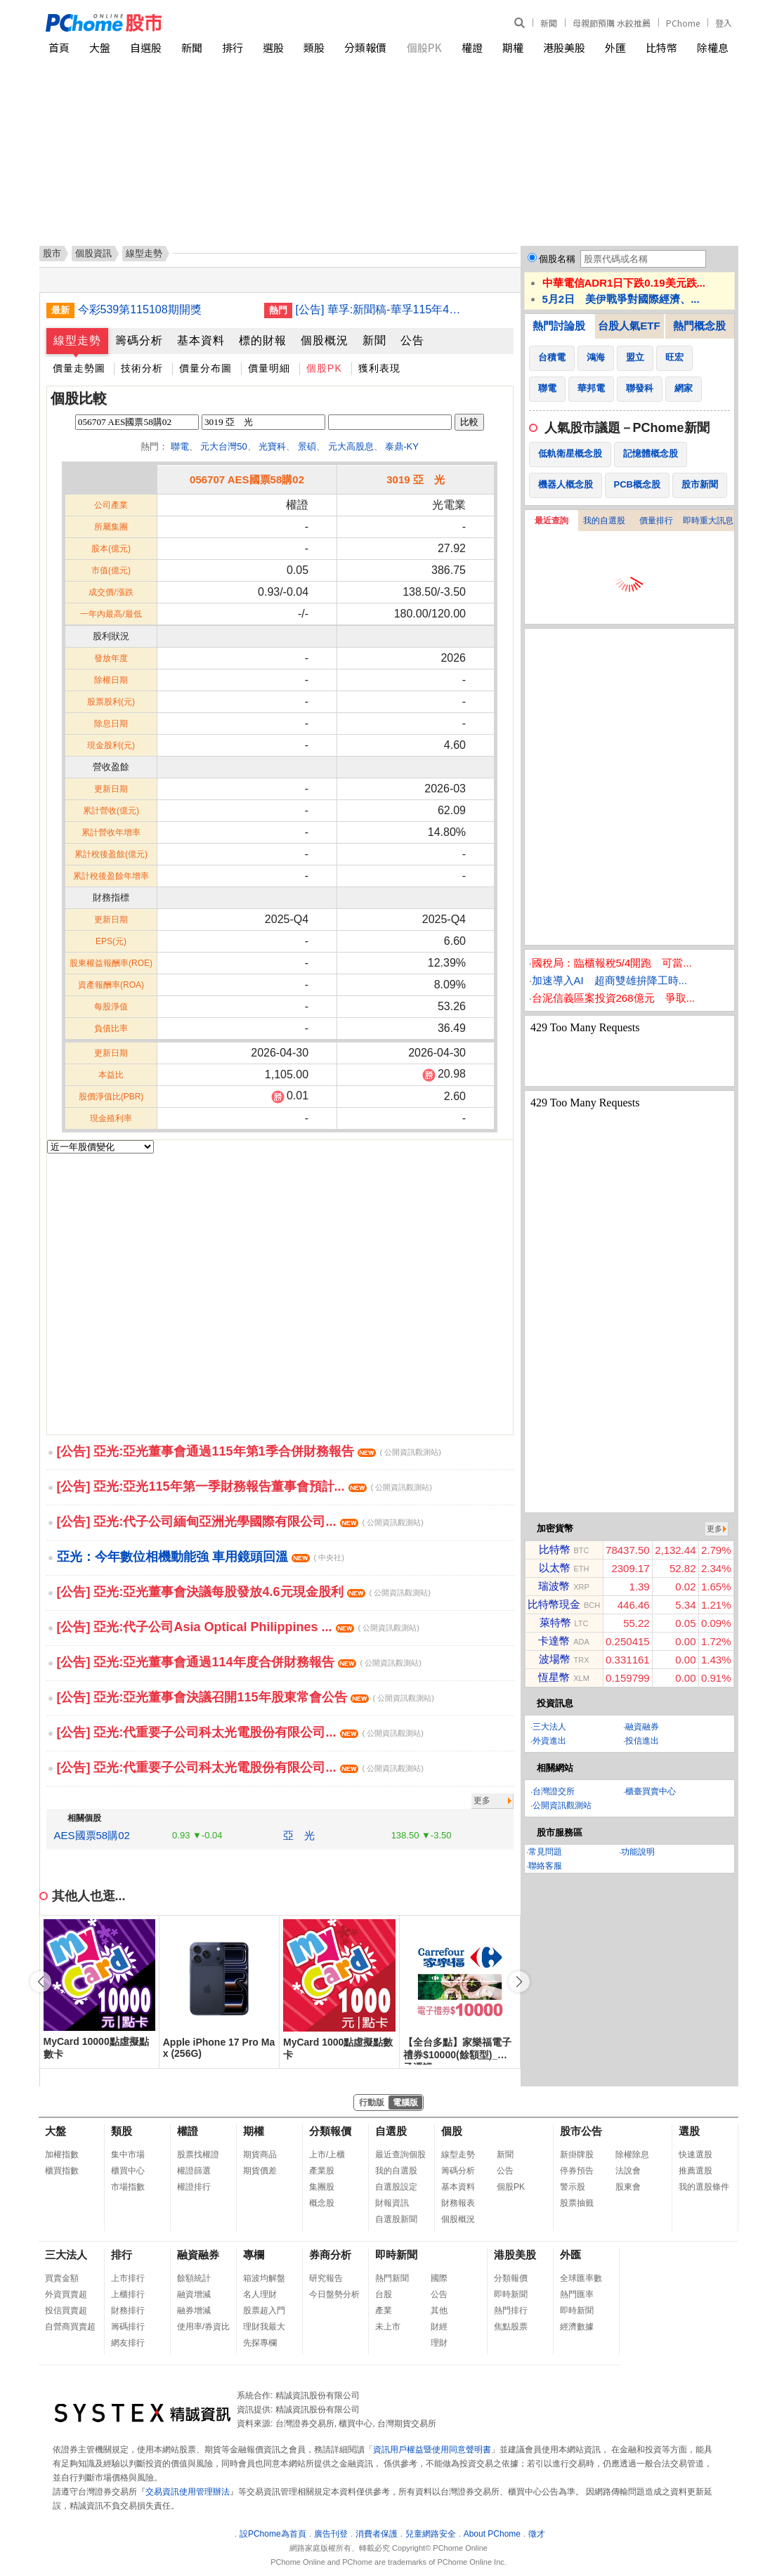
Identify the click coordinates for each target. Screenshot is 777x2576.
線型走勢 (77, 340)
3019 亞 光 (415, 479)
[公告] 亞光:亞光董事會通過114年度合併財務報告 (239, 1662)
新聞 (548, 23)
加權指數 (62, 2154)
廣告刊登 (331, 2534)
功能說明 (638, 1852)
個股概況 (324, 340)
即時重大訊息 (708, 520)
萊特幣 (555, 1622)
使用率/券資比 (203, 2327)
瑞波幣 (554, 1586)
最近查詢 (551, 520)
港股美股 (564, 47)
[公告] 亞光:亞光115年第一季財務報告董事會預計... (244, 1486)
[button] (519, 1981)
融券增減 (194, 2310)
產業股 (321, 2171)
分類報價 (365, 47)
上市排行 (128, 2278)
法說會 (628, 2171)
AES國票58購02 (92, 1835)
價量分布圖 (205, 368)
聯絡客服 (545, 1866)
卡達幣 (554, 1641)
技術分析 (142, 368)
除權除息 (632, 2154)
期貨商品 (260, 2154)
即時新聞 (396, 2255)
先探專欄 (260, 2343)
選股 (273, 47)
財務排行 (128, 2310)
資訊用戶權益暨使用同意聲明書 (432, 2449)
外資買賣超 (66, 2294)
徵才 (536, 2534)
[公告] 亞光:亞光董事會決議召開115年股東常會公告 (245, 1697)
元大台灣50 (223, 446)
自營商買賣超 (70, 2327)
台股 (383, 2294)
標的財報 (263, 340)
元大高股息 (351, 446)
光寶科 (272, 446)
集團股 (321, 2187)
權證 (472, 47)
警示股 (572, 2187)
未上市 (387, 2327)
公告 (412, 340)
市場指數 (128, 2187)
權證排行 (194, 2187)
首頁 (59, 47)
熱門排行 (511, 2310)
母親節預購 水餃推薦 (612, 23)
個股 (451, 2131)
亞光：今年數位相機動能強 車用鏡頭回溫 (200, 1557)
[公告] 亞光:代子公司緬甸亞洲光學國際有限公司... (240, 1522)
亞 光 (299, 1835)
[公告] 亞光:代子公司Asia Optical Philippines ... (238, 1627)
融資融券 (642, 1727)
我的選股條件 (704, 2187)
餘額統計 (194, 2278)
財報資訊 (392, 2203)
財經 (439, 2327)
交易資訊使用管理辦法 (187, 2492)
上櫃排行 (128, 2294)
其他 (439, 2310)
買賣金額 (62, 2278)
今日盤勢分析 (334, 2294)
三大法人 (549, 1727)
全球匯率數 (581, 2278)
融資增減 (194, 2294)
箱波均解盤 (264, 2278)
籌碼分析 (139, 340)
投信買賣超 (66, 2310)
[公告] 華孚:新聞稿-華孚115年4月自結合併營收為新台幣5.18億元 (383, 309)
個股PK (424, 47)
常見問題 (545, 1852)
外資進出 (549, 1741)
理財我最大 (264, 2327)
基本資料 (201, 340)
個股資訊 (93, 253)
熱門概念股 (699, 326)
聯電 (180, 446)
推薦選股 (695, 2171)
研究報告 (326, 2278)
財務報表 (458, 2203)
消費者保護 (376, 2534)
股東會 (628, 2187)
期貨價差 (260, 2171)
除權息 (713, 47)
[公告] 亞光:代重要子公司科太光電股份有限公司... (240, 1732)
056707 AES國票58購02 (247, 479)
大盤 (99, 47)
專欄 (253, 2255)
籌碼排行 (128, 2327)
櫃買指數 (62, 2171)
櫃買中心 (128, 2171)
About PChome (492, 2534)
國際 (439, 2278)
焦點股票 (511, 2327)
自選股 (146, 47)
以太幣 (554, 1568)
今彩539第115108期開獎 (140, 309)
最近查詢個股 (400, 2154)
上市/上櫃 (327, 2154)
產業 (383, 2310)
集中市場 (128, 2154)
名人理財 (260, 2294)
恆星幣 (554, 1677)
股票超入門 (264, 2310)
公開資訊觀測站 (562, 1805)
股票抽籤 (577, 2203)
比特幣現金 (554, 1604)
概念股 (321, 2203)
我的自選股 (604, 520)
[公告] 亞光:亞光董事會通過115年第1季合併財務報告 (249, 1451)
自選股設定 (396, 2187)
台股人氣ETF (629, 326)
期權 (512, 47)
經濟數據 (577, 2327)
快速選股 (695, 2154)
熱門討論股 (559, 326)
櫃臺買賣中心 (650, 1791)
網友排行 (128, 2343)
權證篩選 (194, 2171)
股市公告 (581, 2131)
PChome (683, 23)
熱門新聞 (392, 2278)
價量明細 (269, 368)
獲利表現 (379, 368)
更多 (482, 1800)
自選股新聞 (396, 2219)
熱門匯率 (577, 2294)
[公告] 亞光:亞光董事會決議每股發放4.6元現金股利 (244, 1592)
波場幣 (554, 1659)
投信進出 (642, 1741)
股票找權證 (198, 2154)
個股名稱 (557, 259)
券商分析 (330, 2255)
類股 (314, 47)
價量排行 (656, 520)
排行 (232, 47)
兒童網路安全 (430, 2534)
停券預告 (577, 2171)
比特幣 (661, 47)
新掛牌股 (577, 2154)
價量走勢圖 (79, 368)
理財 (439, 2343)
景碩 (307, 446)
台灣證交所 (554, 1791)
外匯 (615, 47)
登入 (723, 23)
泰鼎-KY (402, 446)
